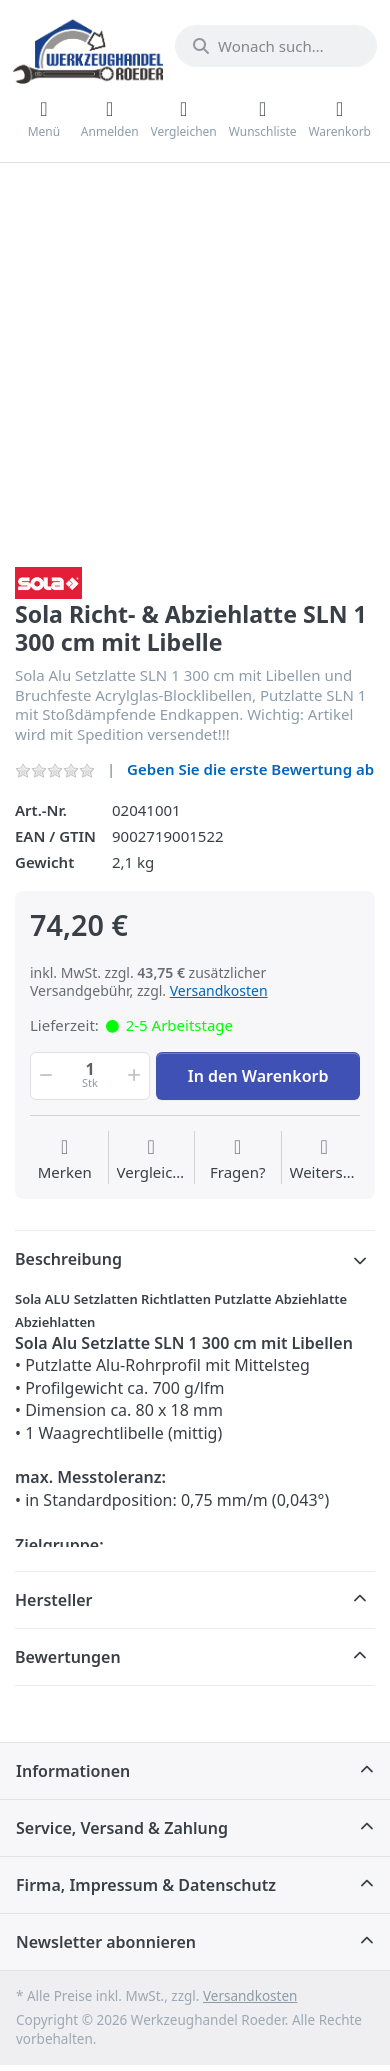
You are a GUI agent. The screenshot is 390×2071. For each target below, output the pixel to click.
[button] (44, 1076)
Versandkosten (219, 990)
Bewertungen (68, 1657)
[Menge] (90, 1076)
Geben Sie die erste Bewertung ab (250, 769)
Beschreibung (68, 1259)
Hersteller (54, 1600)
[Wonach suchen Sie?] (276, 46)
